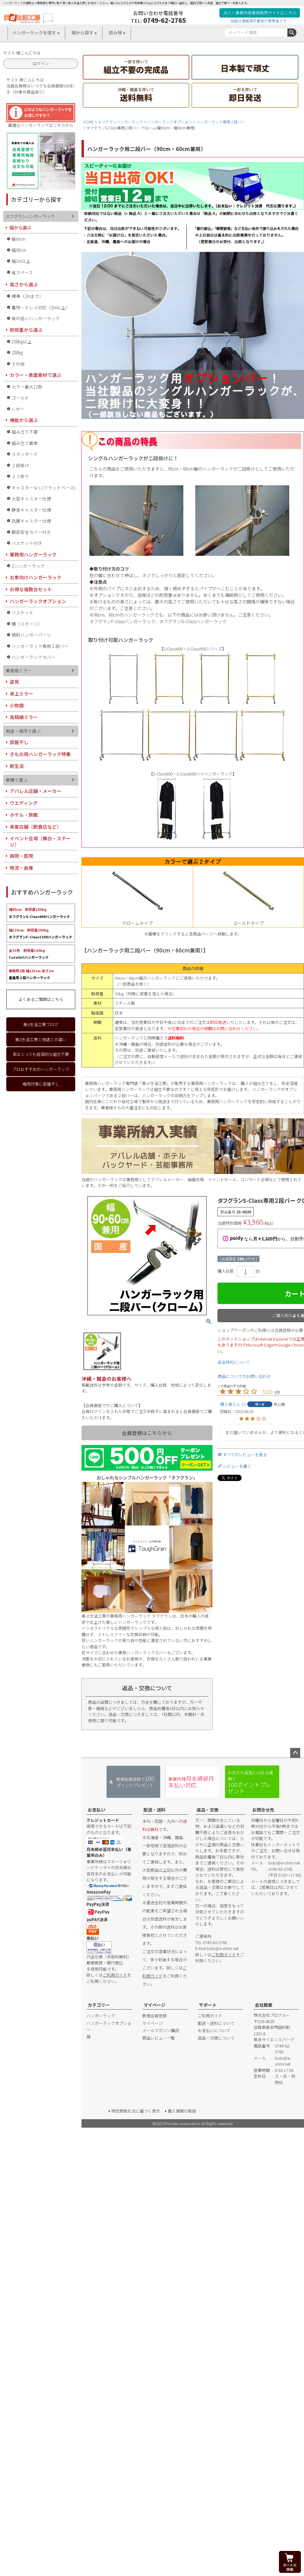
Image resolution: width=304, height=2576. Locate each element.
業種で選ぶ (17, 780)
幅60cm (18, 239)
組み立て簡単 (25, 443)
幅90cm (19, 250)
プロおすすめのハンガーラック (40, 1069)
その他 (18, 364)
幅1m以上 (21, 261)
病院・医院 (21, 856)
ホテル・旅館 (24, 814)
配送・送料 (154, 1810)
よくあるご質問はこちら (40, 999)
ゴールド (20, 397)
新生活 (17, 766)
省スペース (22, 272)
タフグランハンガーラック (120, 121)
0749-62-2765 (164, 20)
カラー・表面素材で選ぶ (35, 375)
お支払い (96, 1810)
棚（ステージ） (27, 624)
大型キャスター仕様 (31, 498)
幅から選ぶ (20, 227)
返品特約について (234, 1362)
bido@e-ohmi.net (222, 1948)
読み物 (115, 32)
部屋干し (19, 742)
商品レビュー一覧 (158, 2038)
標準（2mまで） (28, 296)
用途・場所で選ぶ (23, 731)
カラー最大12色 (27, 386)
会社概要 (263, 2005)
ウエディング (24, 803)
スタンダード (25, 454)
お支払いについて (214, 2030)
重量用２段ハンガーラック (31, 974)
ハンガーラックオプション (169, 121)
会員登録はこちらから (147, 1432)
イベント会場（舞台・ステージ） (40, 841)
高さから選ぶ (24, 284)
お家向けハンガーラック (35, 577)
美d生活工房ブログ (40, 1024)
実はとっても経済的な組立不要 (41, 1054)
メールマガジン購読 (160, 2030)
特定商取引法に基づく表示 (135, 2111)
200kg (17, 352)
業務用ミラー (19, 670)
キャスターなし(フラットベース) (43, 487)
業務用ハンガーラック (33, 554)
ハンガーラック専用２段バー (220, 121)
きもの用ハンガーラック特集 (40, 754)
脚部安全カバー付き (31, 532)
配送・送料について (216, 2023)
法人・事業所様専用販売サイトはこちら (259, 13)
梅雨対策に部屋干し (41, 1084)
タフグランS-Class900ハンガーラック (39, 913)
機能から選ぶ (24, 420)
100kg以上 (22, 341)
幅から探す (82, 32)
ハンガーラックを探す (34, 32)
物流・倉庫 (21, 867)
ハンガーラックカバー (33, 657)
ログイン (41, 63)
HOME (88, 121)
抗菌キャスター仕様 (31, 521)
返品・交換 (207, 1810)
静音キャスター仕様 (31, 510)
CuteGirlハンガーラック (29, 954)
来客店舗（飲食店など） (35, 826)
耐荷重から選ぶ (26, 329)
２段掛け (20, 465)
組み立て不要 (25, 432)
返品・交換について (216, 2038)
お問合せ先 (263, 1810)
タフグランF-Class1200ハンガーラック (40, 933)
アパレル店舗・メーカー (35, 791)
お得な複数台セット (31, 589)
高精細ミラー (24, 717)
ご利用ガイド (115, 1975)
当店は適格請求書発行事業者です (258, 20)
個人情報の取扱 (182, 2111)
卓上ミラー (21, 693)
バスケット (23, 612)
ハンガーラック (100, 2016)
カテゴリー (99, 2005)
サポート (208, 2005)
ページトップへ (295, 1753)
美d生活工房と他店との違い (40, 1039)
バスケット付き (27, 543)
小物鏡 (17, 705)
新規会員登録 (154, 2016)
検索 (291, 33)
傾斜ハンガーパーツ (31, 635)
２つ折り (20, 476)
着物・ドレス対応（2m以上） (41, 307)
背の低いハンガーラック (36, 318)
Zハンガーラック (28, 566)
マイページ (154, 2005)
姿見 (14, 681)
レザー (18, 409)
